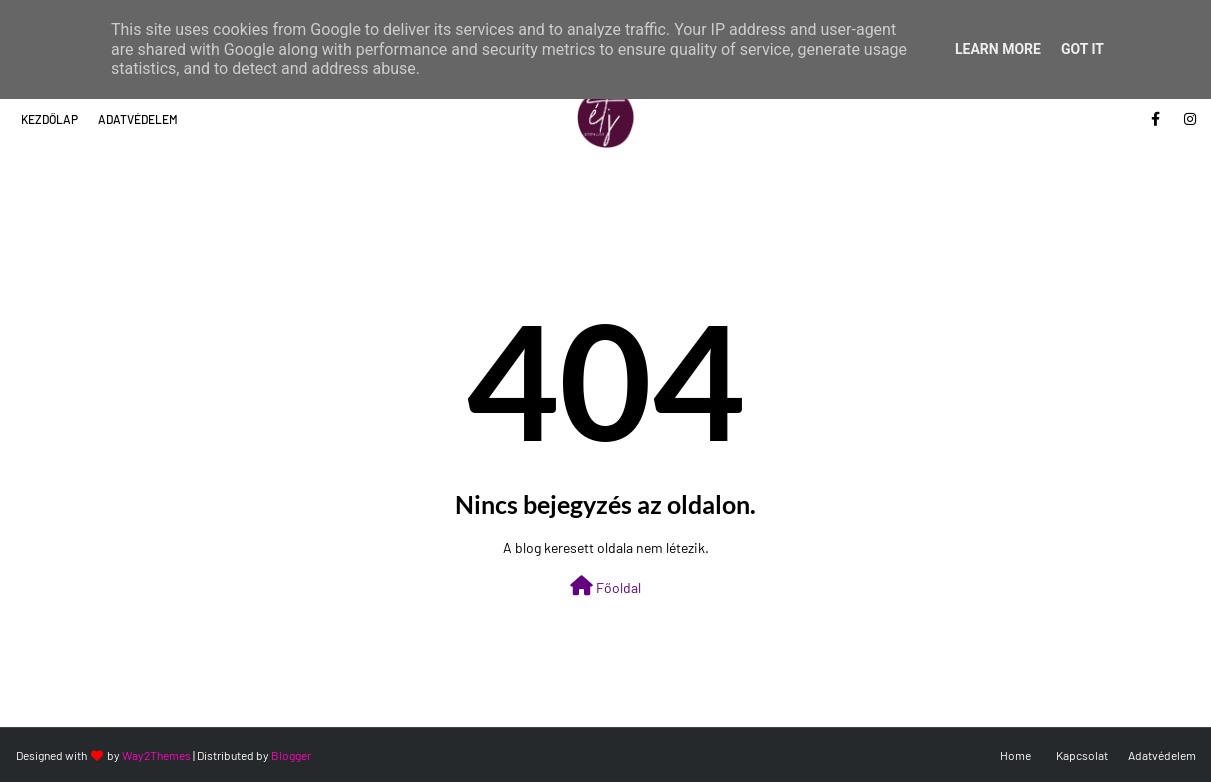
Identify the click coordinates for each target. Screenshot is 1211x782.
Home (1015, 755)
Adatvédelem (138, 119)
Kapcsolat (1082, 755)
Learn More (998, 49)
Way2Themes (156, 755)
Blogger (291, 755)
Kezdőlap (49, 119)
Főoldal (605, 586)
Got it (1082, 49)
